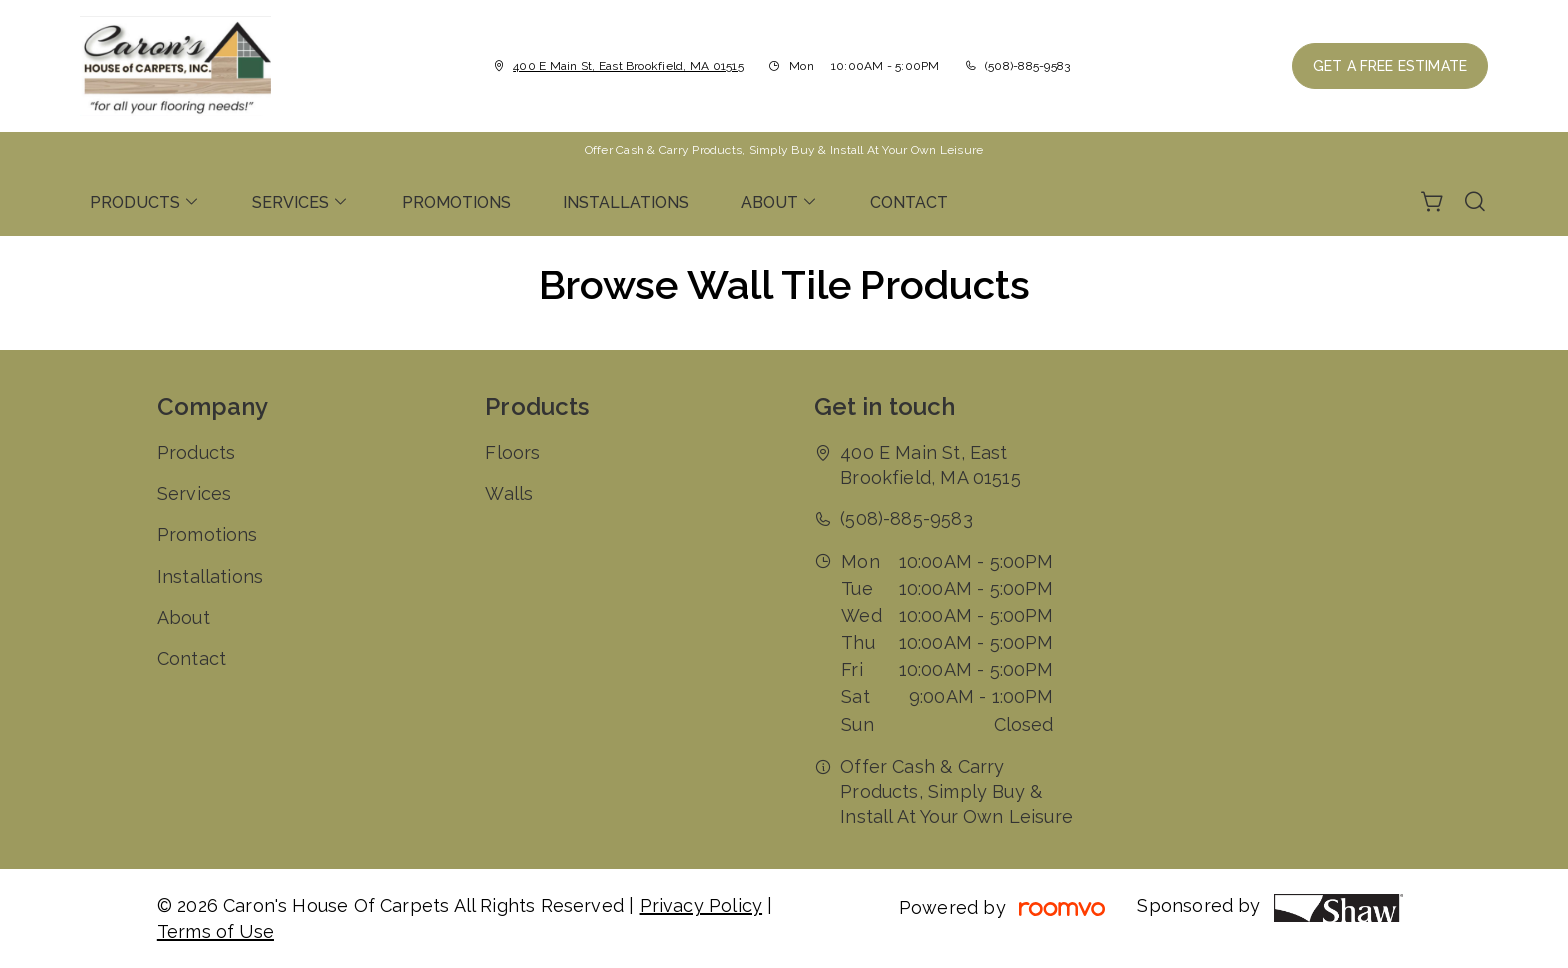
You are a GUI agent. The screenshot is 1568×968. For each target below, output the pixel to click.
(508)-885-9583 (1027, 66)
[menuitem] (145, 202)
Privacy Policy (701, 905)
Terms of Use (215, 931)
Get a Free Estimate (1390, 66)
